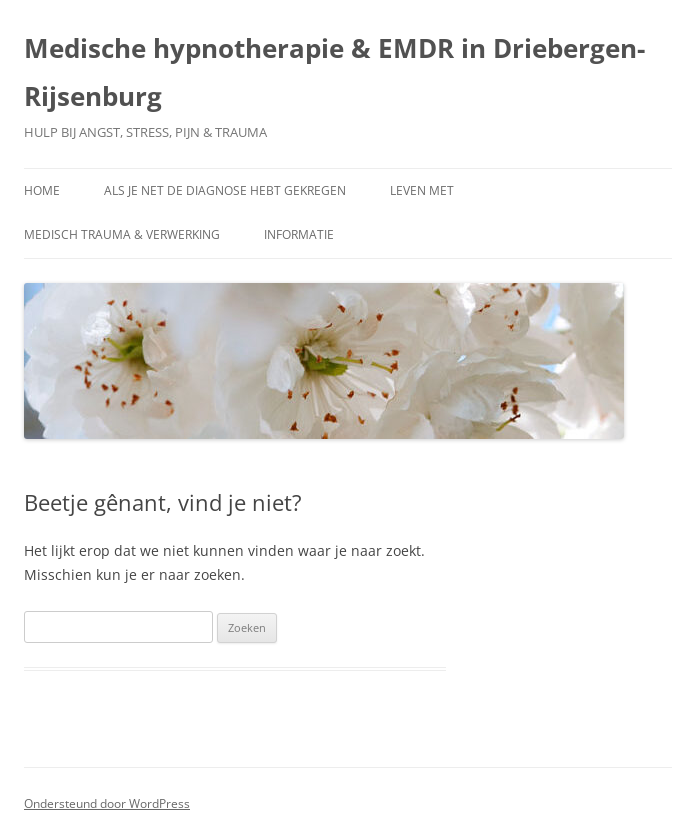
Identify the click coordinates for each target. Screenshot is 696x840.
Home (42, 190)
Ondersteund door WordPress (107, 803)
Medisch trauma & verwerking (122, 234)
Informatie (299, 234)
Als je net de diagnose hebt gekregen (225, 190)
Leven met (422, 190)
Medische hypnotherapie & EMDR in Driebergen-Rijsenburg (334, 72)
